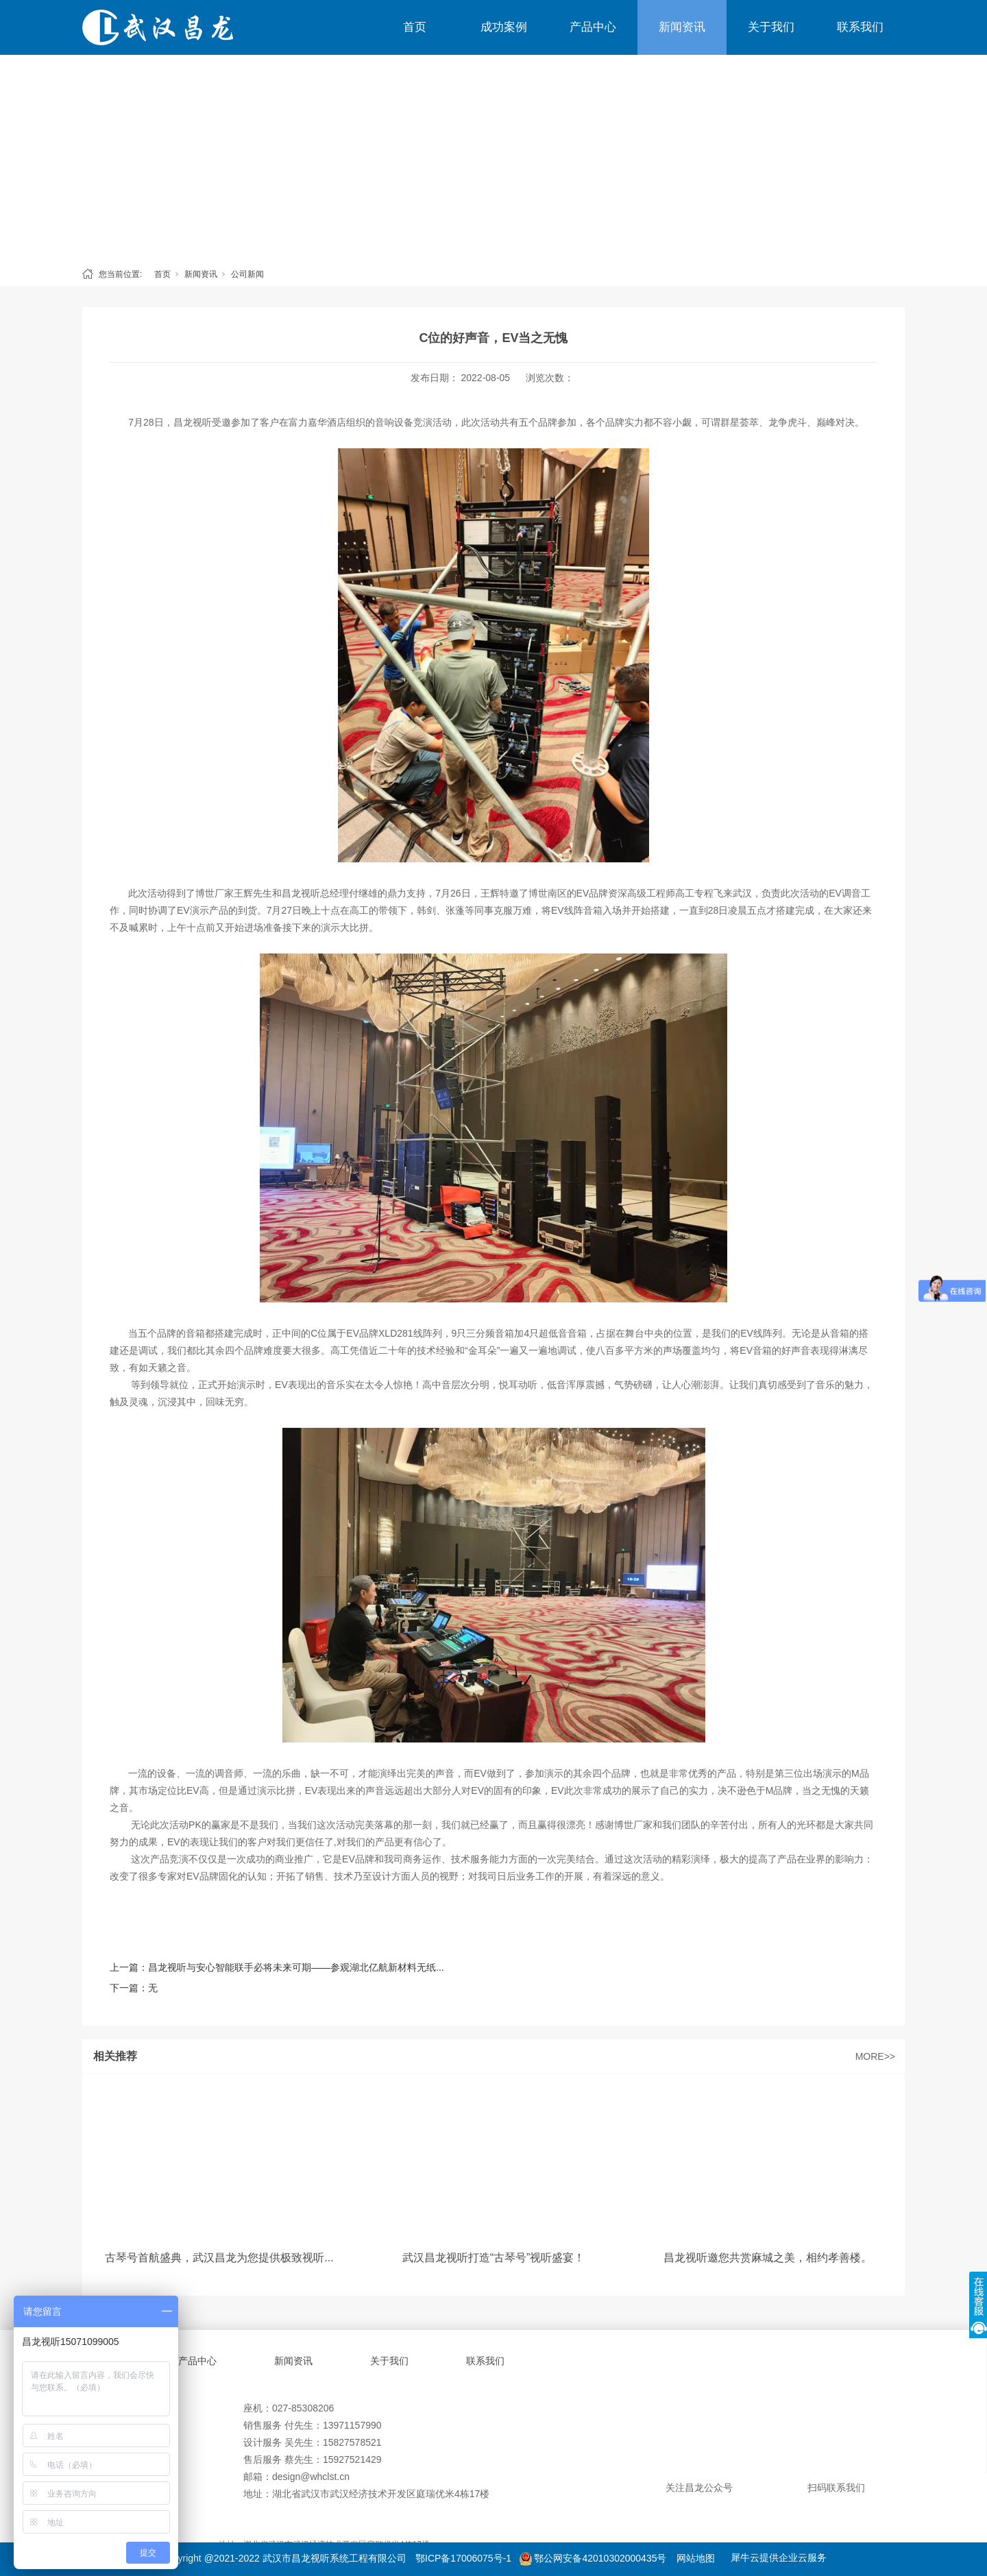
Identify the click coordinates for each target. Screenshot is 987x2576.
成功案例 (503, 27)
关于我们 (771, 27)
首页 (414, 27)
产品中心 (593, 27)
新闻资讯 (682, 27)
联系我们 (860, 27)
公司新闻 (247, 274)
